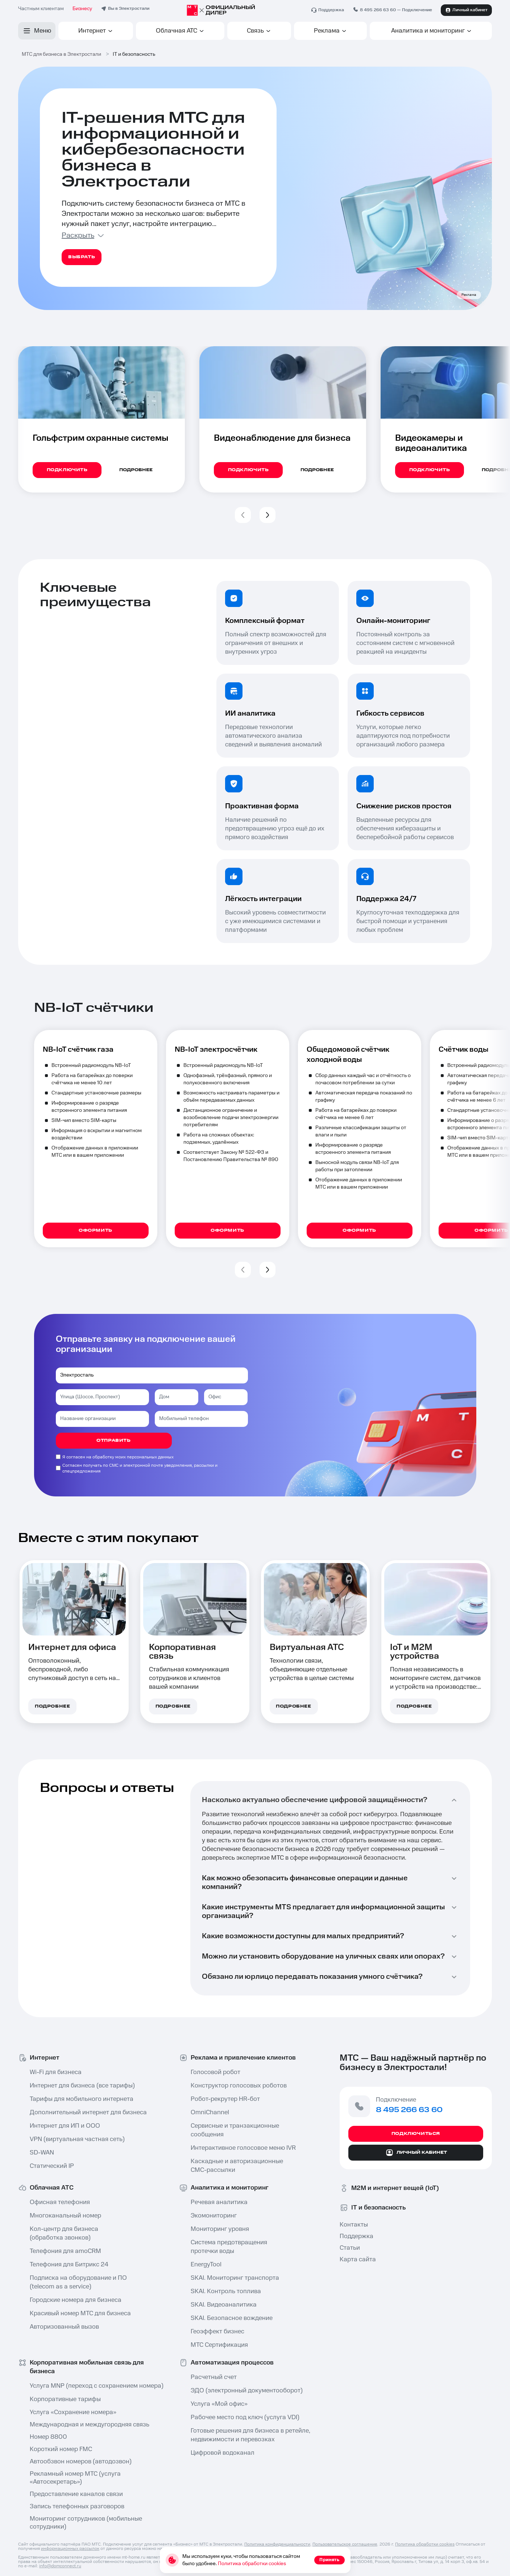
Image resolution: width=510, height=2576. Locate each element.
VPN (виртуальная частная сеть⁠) (77, 2139)
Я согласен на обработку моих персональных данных (118, 1457)
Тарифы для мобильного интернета (81, 2099)
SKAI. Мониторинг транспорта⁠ (235, 2278)
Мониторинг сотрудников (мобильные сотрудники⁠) (86, 2522)
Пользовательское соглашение (344, 2544)
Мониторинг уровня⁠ (220, 2229)
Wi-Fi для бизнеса (56, 2072)
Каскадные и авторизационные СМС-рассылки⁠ (237, 2166)
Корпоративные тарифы (65, 2399)
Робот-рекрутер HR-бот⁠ (225, 2099)
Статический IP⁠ (52, 2166)
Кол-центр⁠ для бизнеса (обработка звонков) (64, 2233)
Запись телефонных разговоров (77, 2506)
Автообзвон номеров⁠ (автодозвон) (81, 2461)
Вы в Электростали (128, 8)
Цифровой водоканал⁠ (222, 2452)
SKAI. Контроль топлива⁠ (226, 2291)
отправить (113, 1440)
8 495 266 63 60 (378, 10)
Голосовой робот (215, 2072)
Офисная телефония (60, 2202)
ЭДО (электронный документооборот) (247, 2390)
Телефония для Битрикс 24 (69, 2264)
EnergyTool (206, 2264)
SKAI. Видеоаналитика (224, 2304)
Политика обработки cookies (425, 2544)
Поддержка (356, 2236)
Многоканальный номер (65, 2215)
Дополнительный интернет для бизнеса (87, 2112)
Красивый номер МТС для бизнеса (80, 2313)
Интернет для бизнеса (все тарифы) (82, 2085)
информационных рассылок (70, 2548)
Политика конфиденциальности (277, 2544)
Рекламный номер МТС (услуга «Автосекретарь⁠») (75, 2477)
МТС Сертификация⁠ (219, 2345)
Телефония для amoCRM (65, 2251)
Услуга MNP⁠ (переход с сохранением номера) (87, 2385)
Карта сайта (358, 2259)
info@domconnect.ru (60, 2566)
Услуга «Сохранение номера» (73, 2412)
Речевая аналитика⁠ (219, 2202)
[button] (243, 515)
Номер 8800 (48, 2437)
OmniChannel (210, 2112)
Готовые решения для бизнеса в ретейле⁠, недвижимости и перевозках (248, 2435)
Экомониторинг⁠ (214, 2215)
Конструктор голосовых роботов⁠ (239, 2085)
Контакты (354, 2224)
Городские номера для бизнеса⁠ (75, 2300)
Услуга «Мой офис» (219, 2404)
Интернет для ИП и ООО (65, 2125)
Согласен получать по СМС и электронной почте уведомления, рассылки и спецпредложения (139, 1468)
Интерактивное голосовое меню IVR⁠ (243, 2148)
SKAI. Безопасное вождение (232, 2318)
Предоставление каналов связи (76, 2494)
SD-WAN (42, 2152)
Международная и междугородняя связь (89, 2424)
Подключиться (415, 2133)
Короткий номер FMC (61, 2449)
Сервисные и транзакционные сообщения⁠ (235, 2130)
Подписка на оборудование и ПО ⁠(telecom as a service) (78, 2282)
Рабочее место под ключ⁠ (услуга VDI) (245, 2417)
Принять (329, 2560)
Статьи (350, 2248)
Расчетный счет (214, 2377)
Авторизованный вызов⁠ (64, 2326)
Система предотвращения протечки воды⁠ (229, 2247)
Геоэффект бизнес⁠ (217, 2331)
